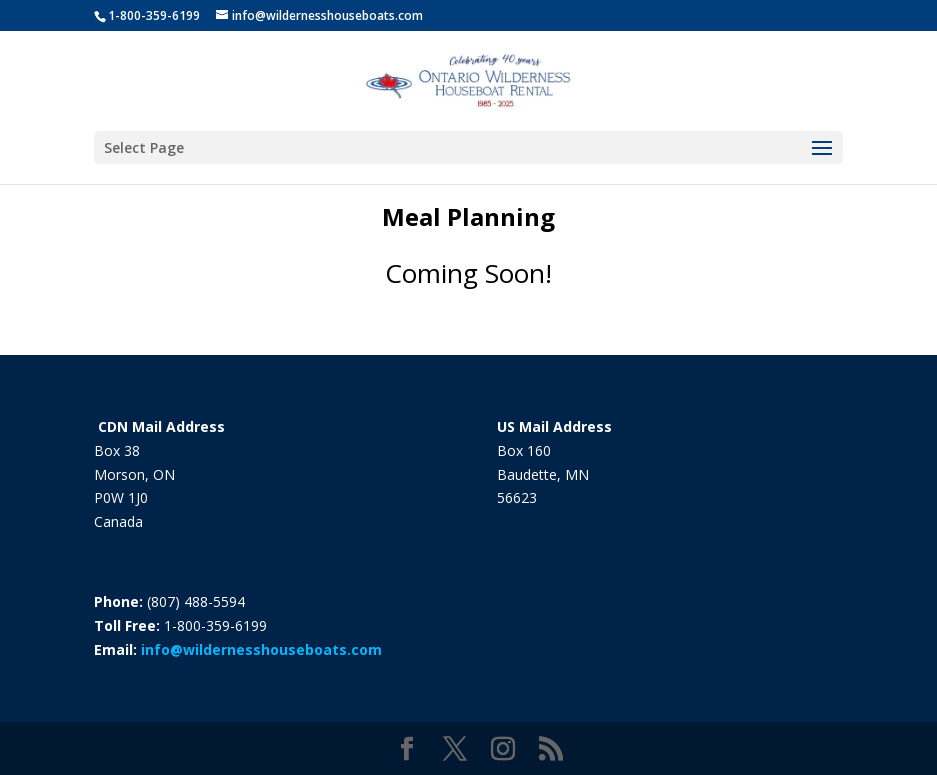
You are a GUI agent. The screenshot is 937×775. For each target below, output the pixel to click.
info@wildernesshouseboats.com (261, 649)
